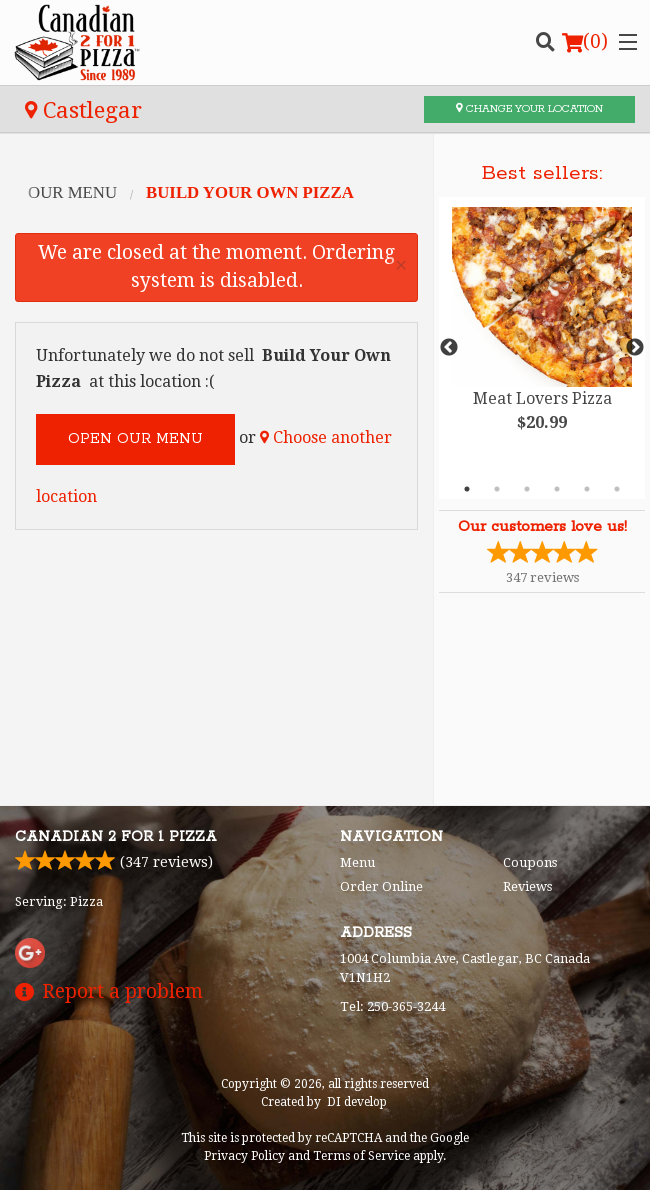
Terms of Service (361, 1156)
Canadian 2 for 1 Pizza (116, 837)
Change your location (529, 109)
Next (635, 348)
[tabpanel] (542, 336)
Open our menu (135, 439)
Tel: (392, 1006)
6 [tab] (617, 489)
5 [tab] (587, 489)
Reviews (527, 886)
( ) (585, 42)
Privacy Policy (244, 1156)
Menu (357, 862)
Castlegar (83, 110)
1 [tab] (467, 489)
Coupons (530, 862)
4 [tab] (557, 489)
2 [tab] (497, 489)
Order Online (381, 886)
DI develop (357, 1102)
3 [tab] (527, 489)
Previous (449, 348)
